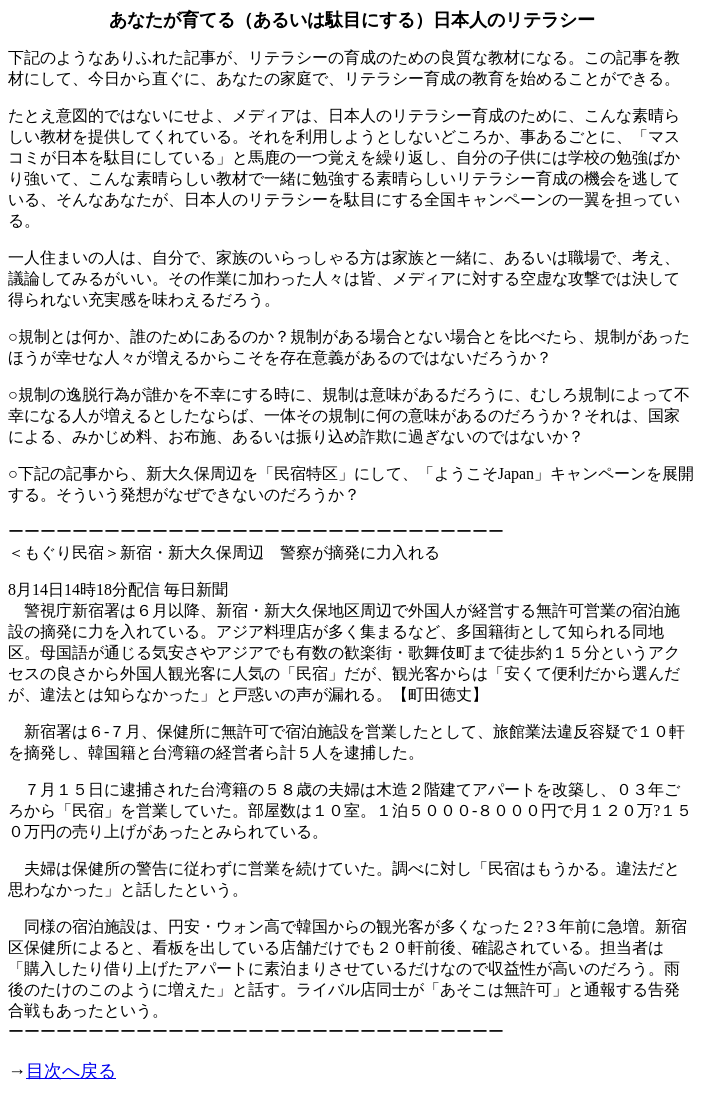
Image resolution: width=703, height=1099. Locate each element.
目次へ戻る (71, 1071)
